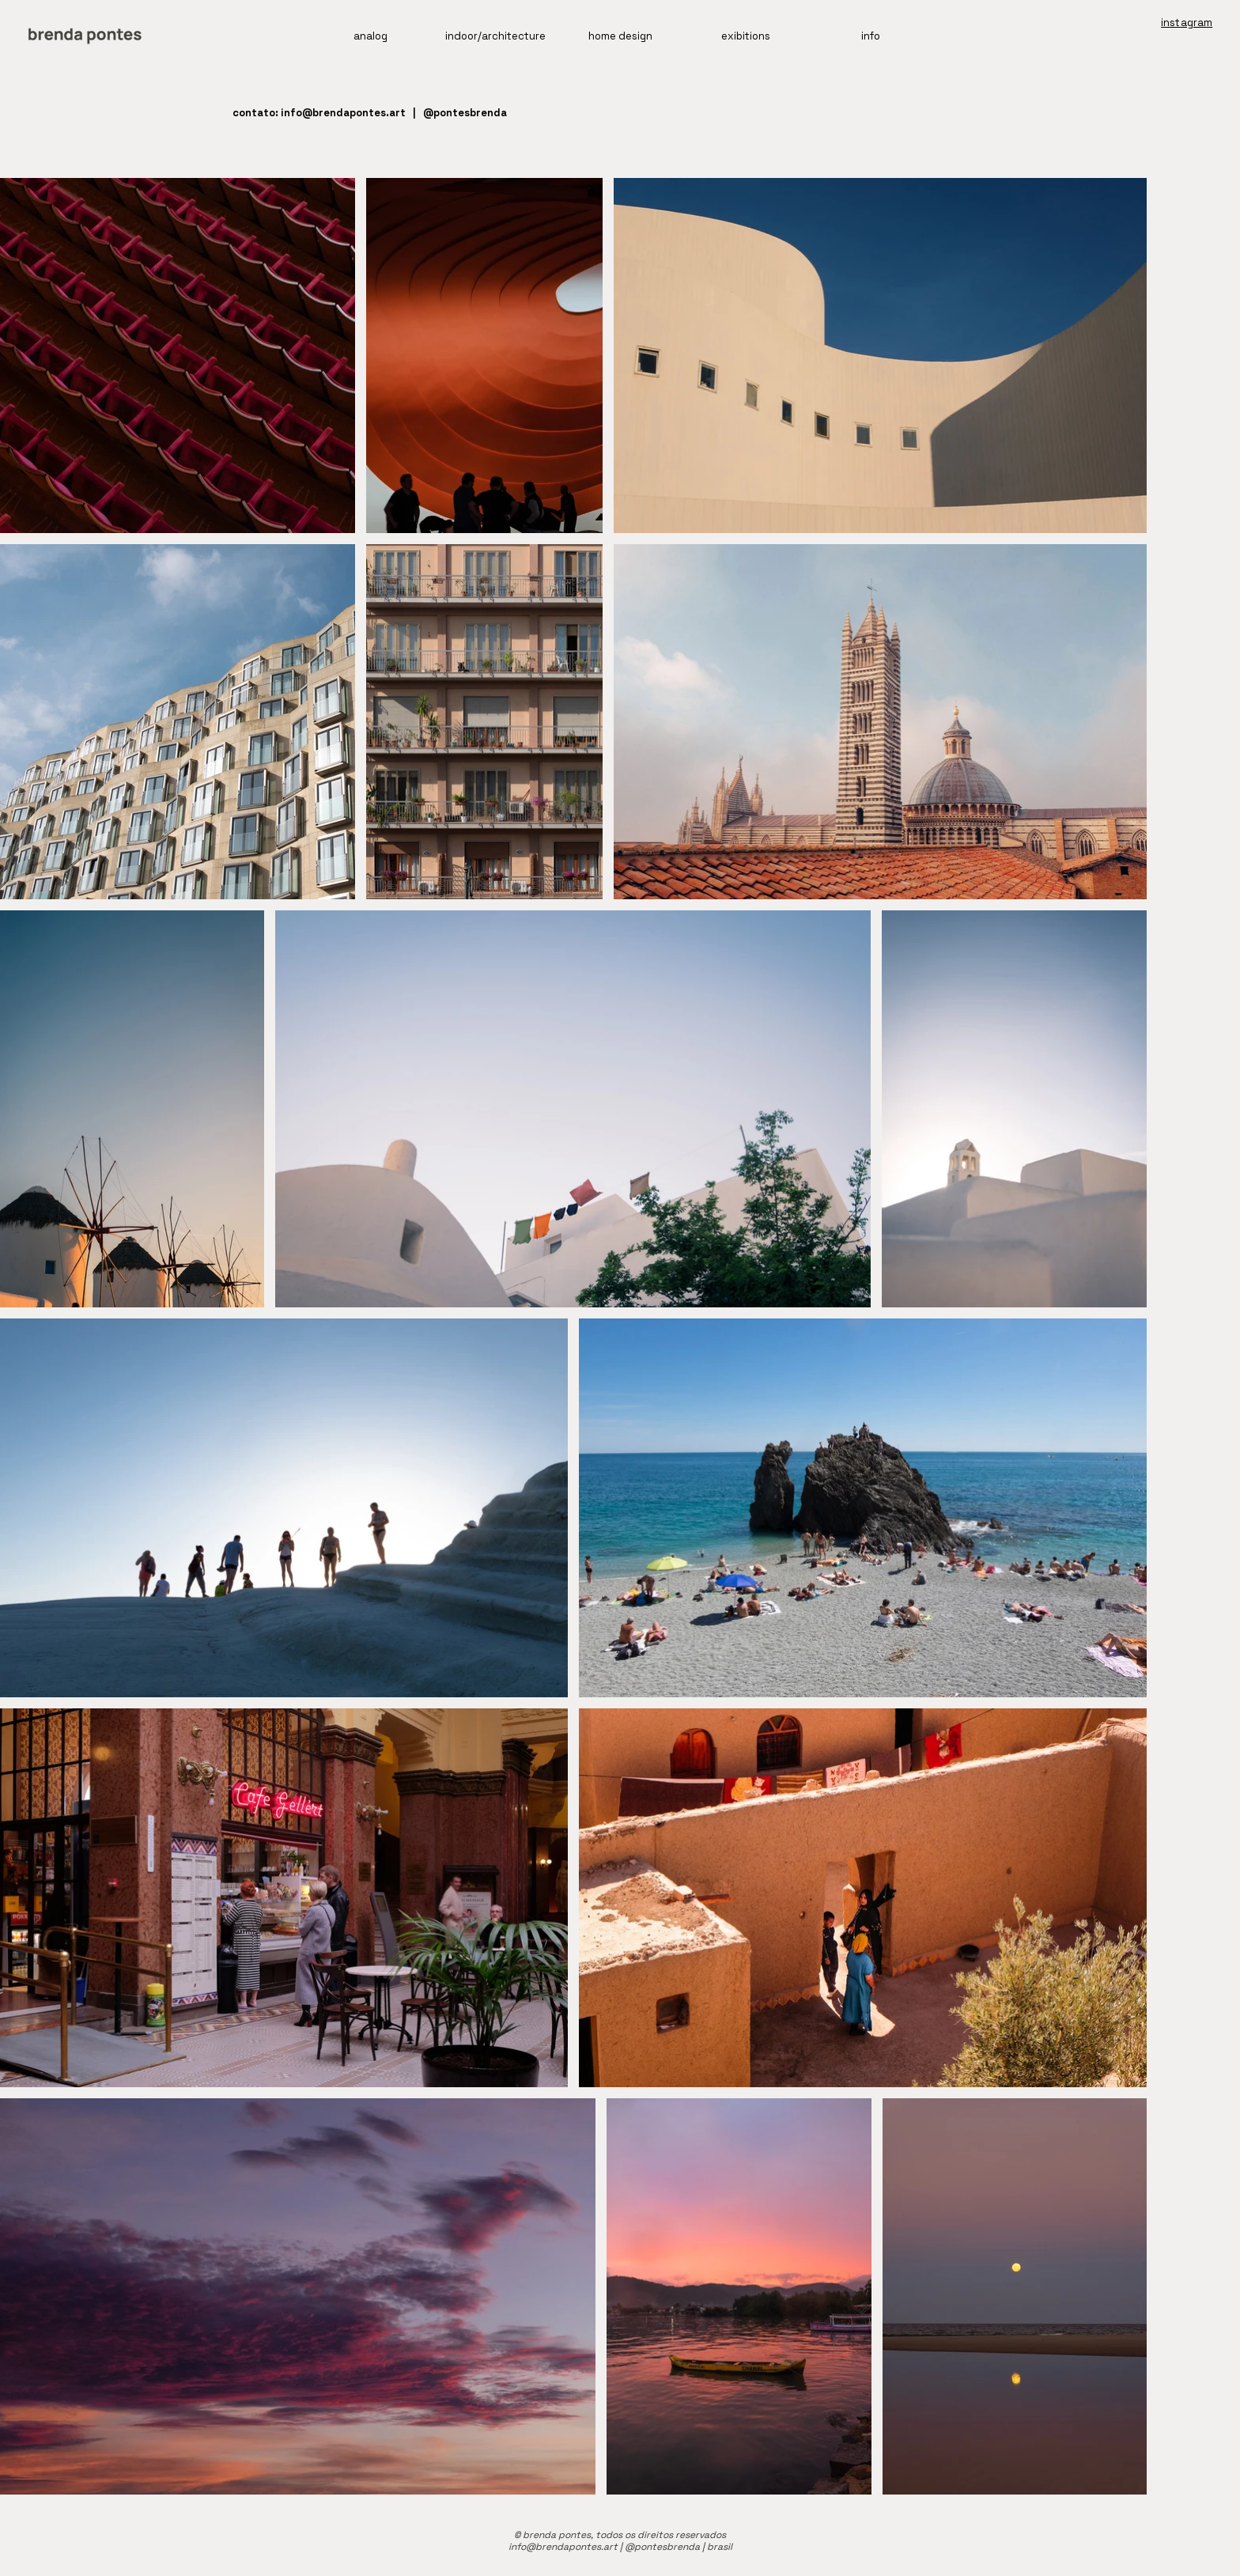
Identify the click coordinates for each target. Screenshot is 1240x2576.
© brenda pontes (552, 2535)
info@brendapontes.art (343, 112)
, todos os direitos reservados (658, 2535)
